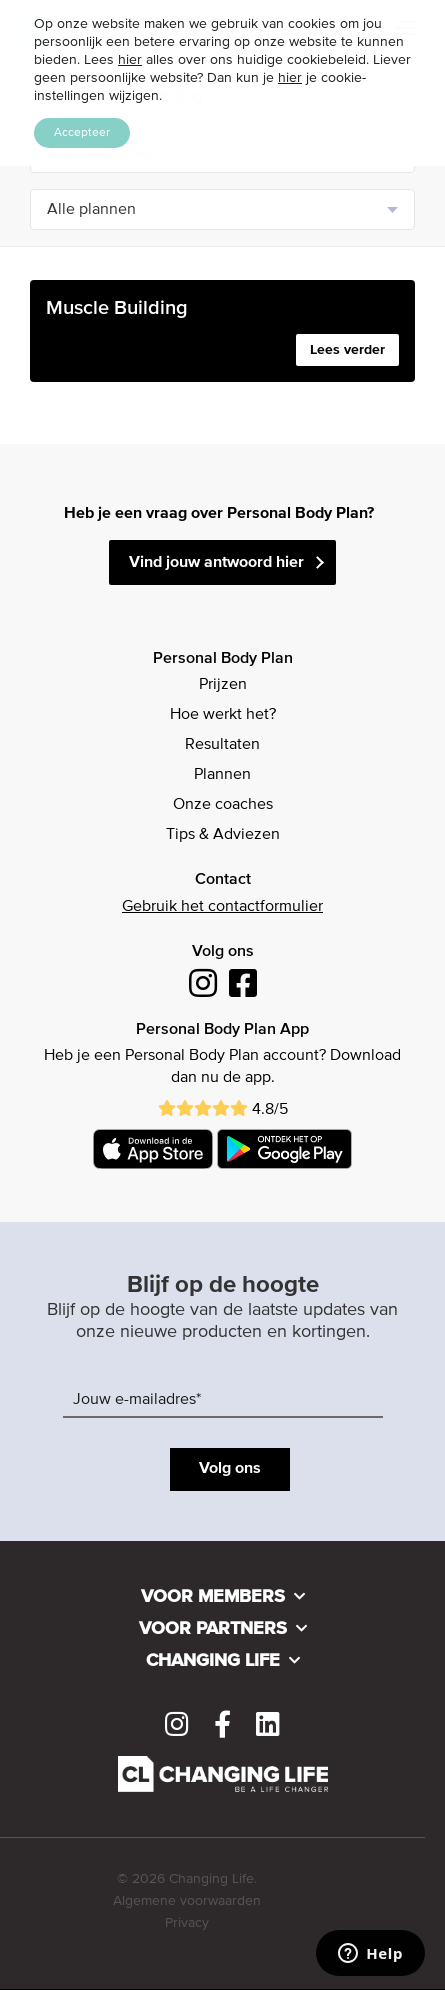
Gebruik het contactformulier (222, 907)
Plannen (222, 775)
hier (130, 60)
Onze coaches (223, 805)
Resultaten (222, 745)
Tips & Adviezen (223, 835)
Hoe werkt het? (223, 715)
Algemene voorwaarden (187, 1901)
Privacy (187, 1923)
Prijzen (223, 685)
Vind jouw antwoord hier (216, 563)
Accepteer (82, 133)
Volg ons (230, 1469)
